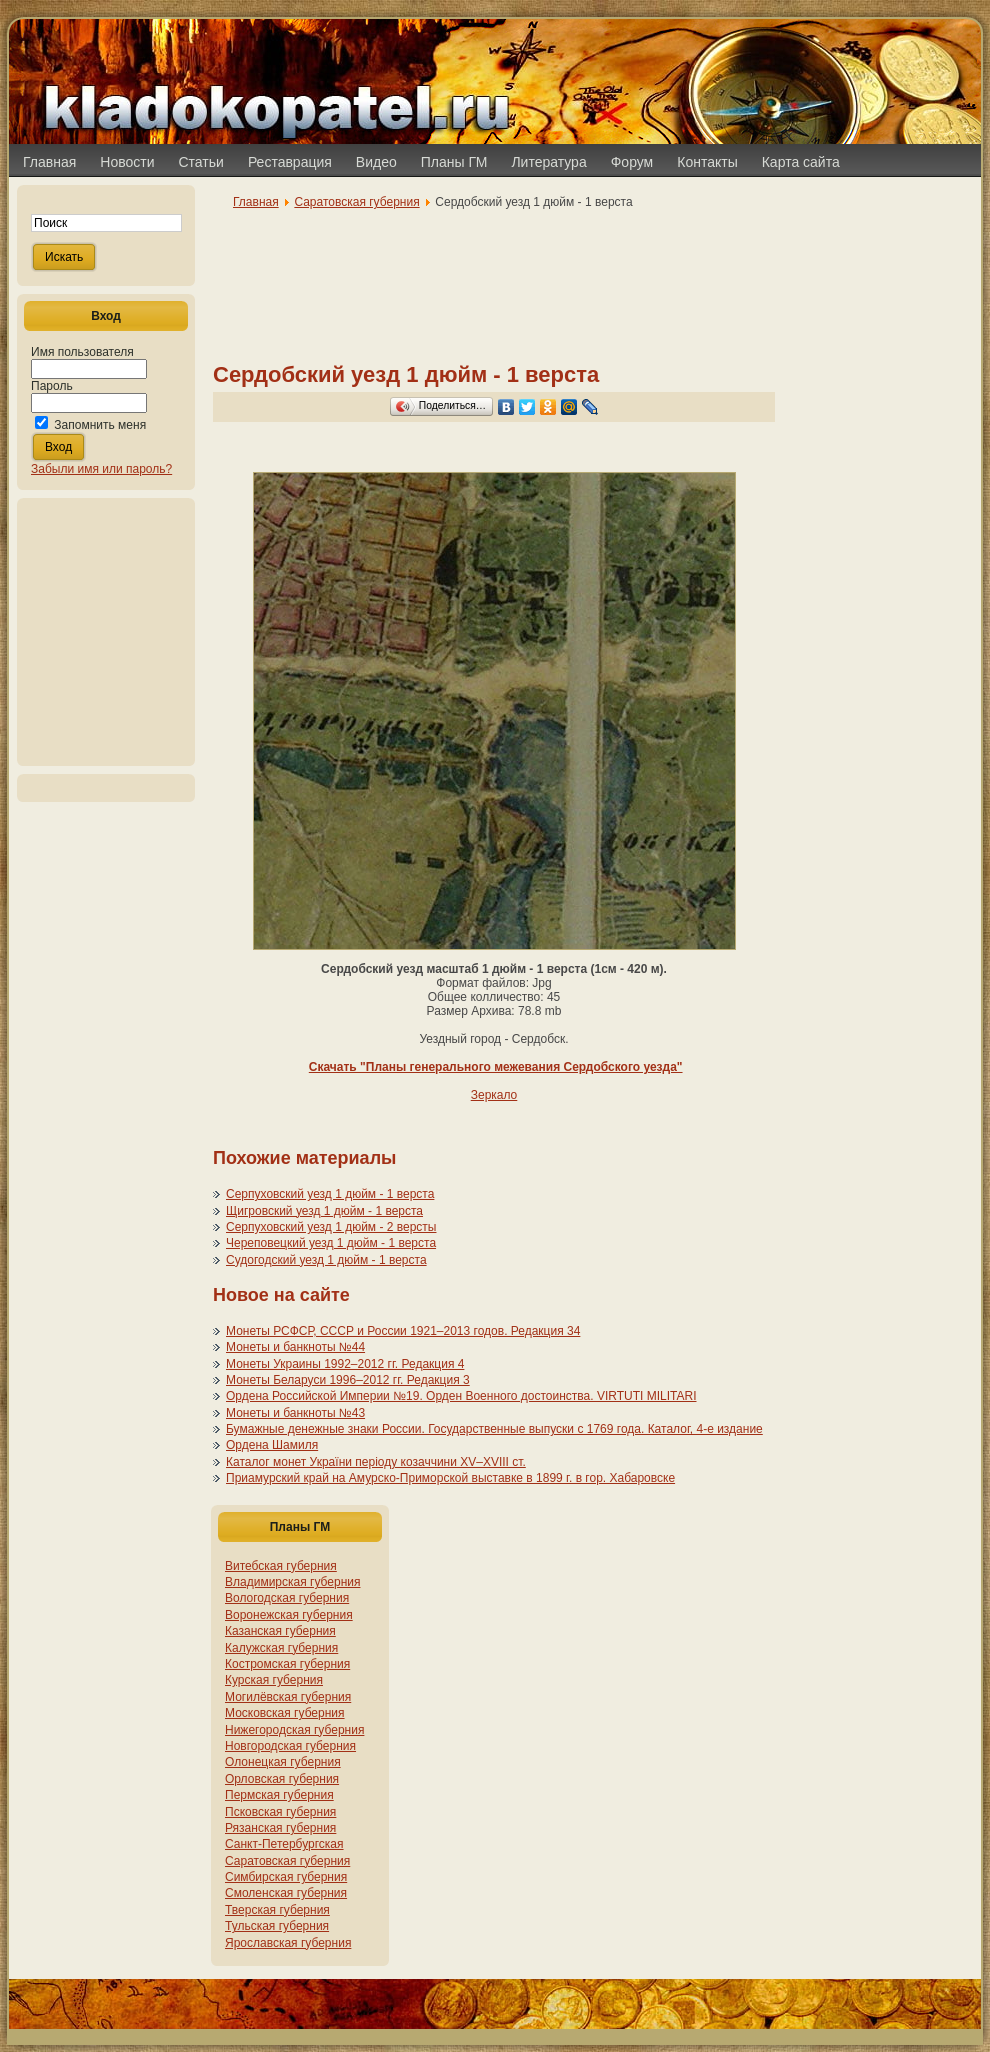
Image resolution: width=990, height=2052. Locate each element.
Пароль (52, 386)
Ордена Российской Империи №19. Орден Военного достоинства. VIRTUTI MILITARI (461, 1396)
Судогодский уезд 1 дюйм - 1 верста (326, 1260)
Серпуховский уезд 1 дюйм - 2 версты (331, 1227)
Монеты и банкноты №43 (295, 1413)
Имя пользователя (82, 352)
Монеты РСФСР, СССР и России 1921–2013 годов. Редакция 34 (403, 1331)
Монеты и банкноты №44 (295, 1347)
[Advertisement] (106, 632)
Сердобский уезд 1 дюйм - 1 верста (406, 374)
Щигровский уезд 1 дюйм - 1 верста (324, 1211)
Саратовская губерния (356, 202)
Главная (256, 202)
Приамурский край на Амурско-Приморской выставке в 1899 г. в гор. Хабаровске (450, 1478)
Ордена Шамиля (272, 1445)
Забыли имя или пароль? (101, 469)
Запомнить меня (100, 425)
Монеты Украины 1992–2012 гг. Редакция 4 (345, 1364)
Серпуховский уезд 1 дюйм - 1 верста (330, 1194)
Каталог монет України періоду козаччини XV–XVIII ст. (376, 1462)
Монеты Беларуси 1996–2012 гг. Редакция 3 (348, 1380)
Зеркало (494, 1095)
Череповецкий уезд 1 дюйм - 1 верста (331, 1243)
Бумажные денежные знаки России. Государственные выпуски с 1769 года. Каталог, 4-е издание (494, 1429)
